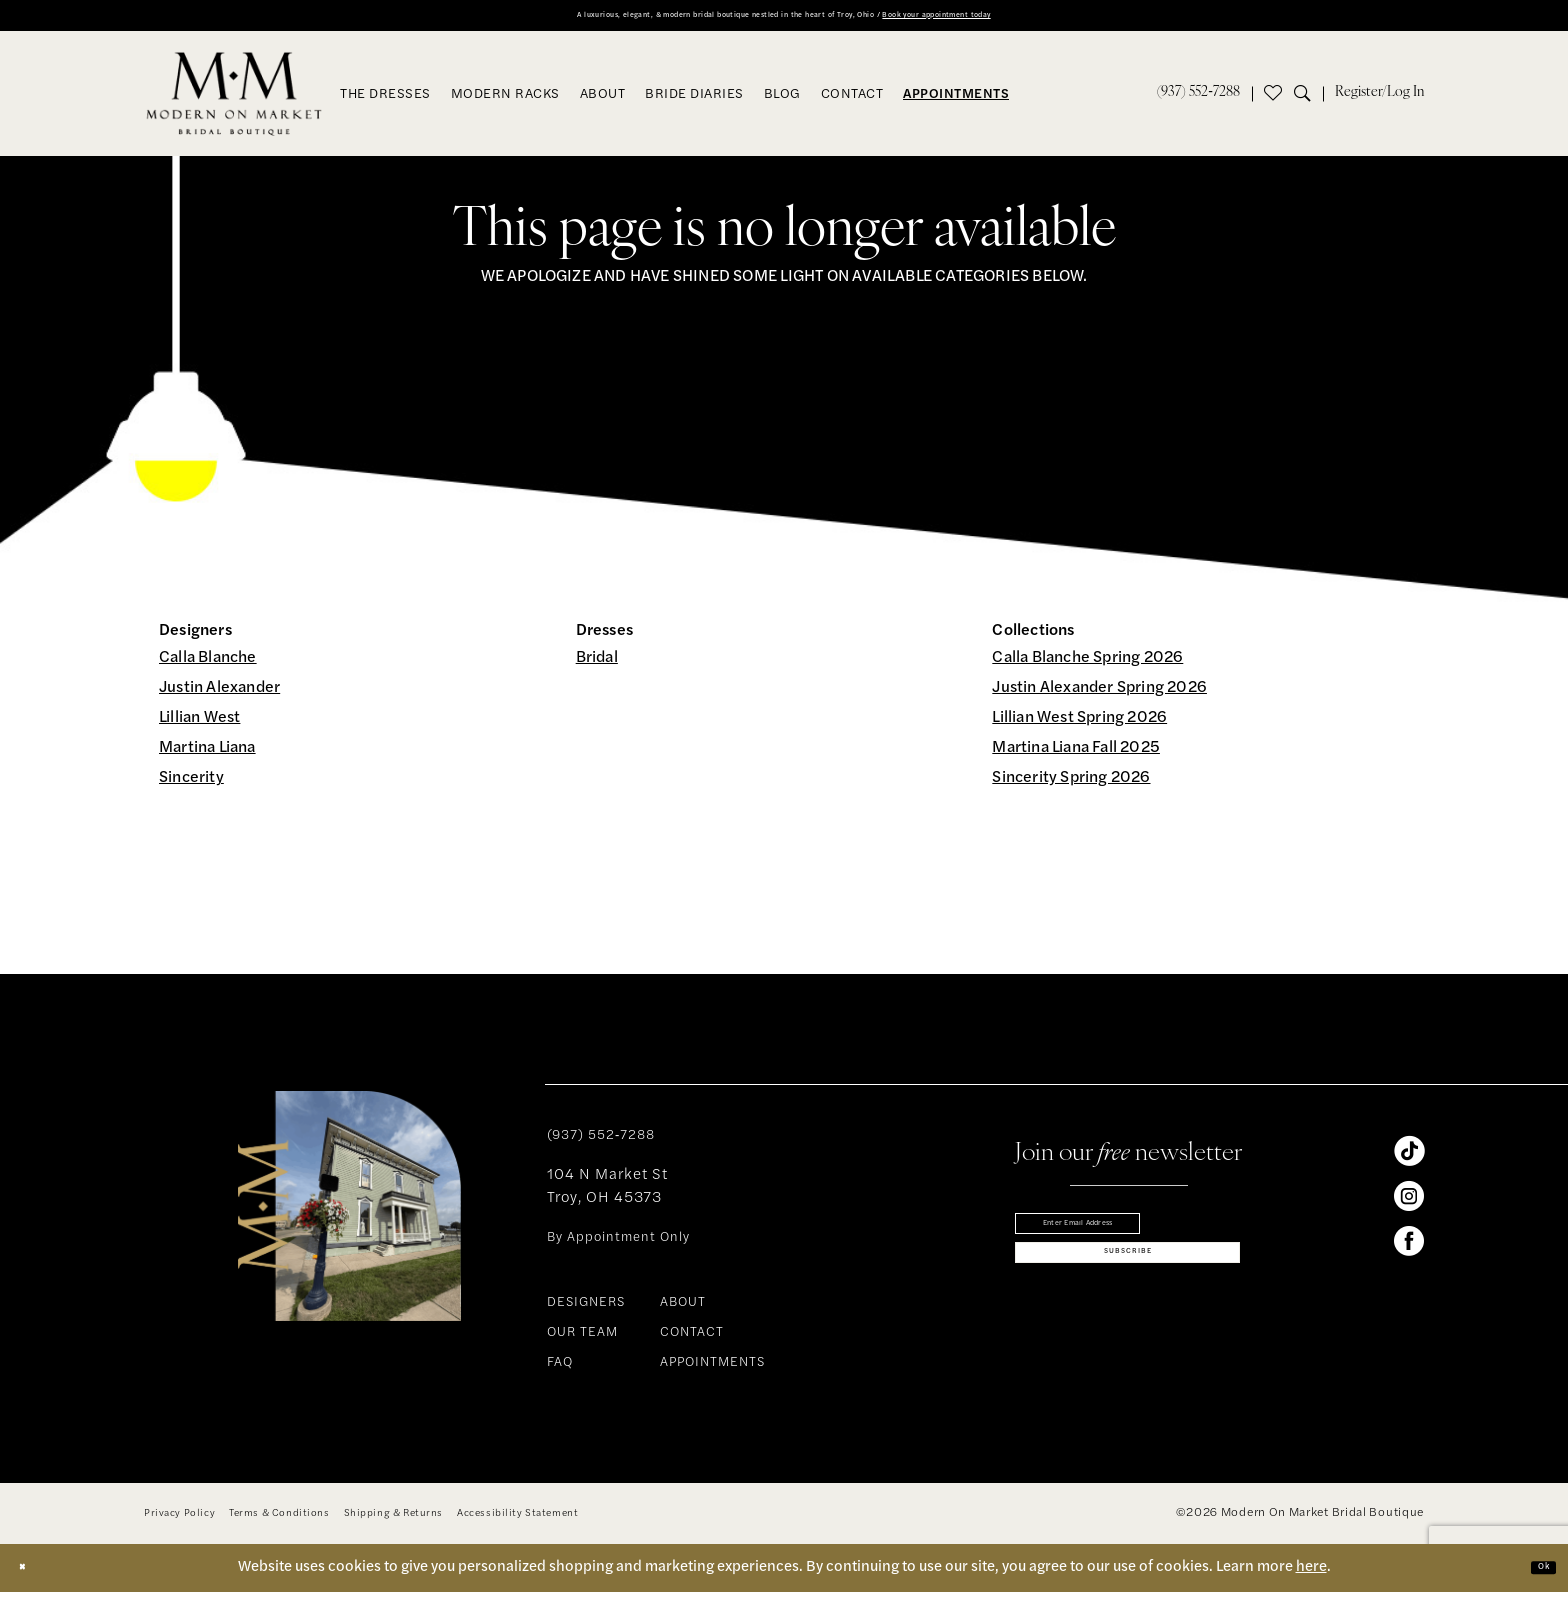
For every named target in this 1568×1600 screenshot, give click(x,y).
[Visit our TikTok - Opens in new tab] (1409, 1159)
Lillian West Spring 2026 (1079, 726)
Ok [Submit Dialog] (1534, 1574)
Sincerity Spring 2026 (1071, 786)
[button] (1379, 101)
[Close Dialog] (31, 1575)
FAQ (560, 1370)
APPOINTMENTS (712, 1370)
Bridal (597, 666)
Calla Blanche (208, 666)
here (1311, 1574)
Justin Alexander (219, 696)
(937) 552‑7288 (601, 1143)
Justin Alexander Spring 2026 (1099, 696)
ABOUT (683, 1310)
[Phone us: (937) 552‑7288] (1198, 101)
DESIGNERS (586, 1310)
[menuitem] (1198, 101)
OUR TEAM (582, 1340)
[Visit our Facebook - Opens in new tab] (1409, 1249)
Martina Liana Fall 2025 (1076, 756)
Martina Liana (207, 756)
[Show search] (1308, 101)
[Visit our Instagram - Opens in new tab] (1409, 1204)
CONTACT (692, 1340)
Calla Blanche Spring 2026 (1087, 666)
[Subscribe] (1127, 1289)
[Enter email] (1127, 1238)
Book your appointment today (1052, 19)
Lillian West (199, 726)
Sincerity (191, 786)
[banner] (234, 101)
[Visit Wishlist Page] (1273, 101)
